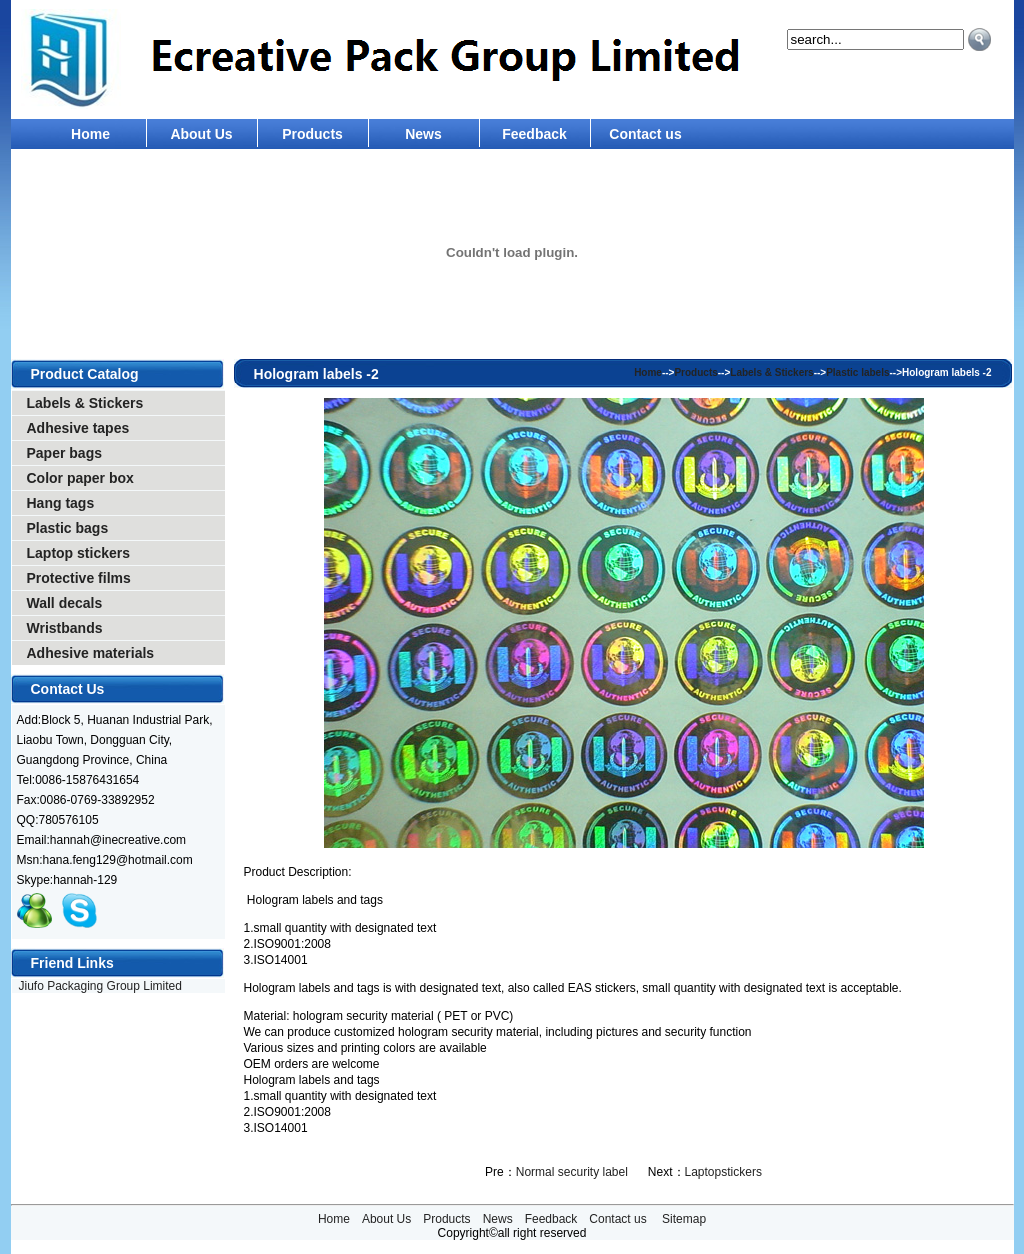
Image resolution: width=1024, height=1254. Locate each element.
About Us (201, 134)
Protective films (79, 578)
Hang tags (61, 503)
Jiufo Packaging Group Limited (100, 986)
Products (312, 134)
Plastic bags (68, 528)
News (423, 134)
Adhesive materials (91, 653)
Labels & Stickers (85, 403)
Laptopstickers (723, 1172)
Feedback (534, 134)
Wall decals (65, 603)
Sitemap (684, 1219)
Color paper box (80, 478)
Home (90, 134)
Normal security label (572, 1172)
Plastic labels (857, 372)
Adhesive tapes (78, 428)
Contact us (645, 134)
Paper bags (64, 453)
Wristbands (65, 628)
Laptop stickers (78, 553)
